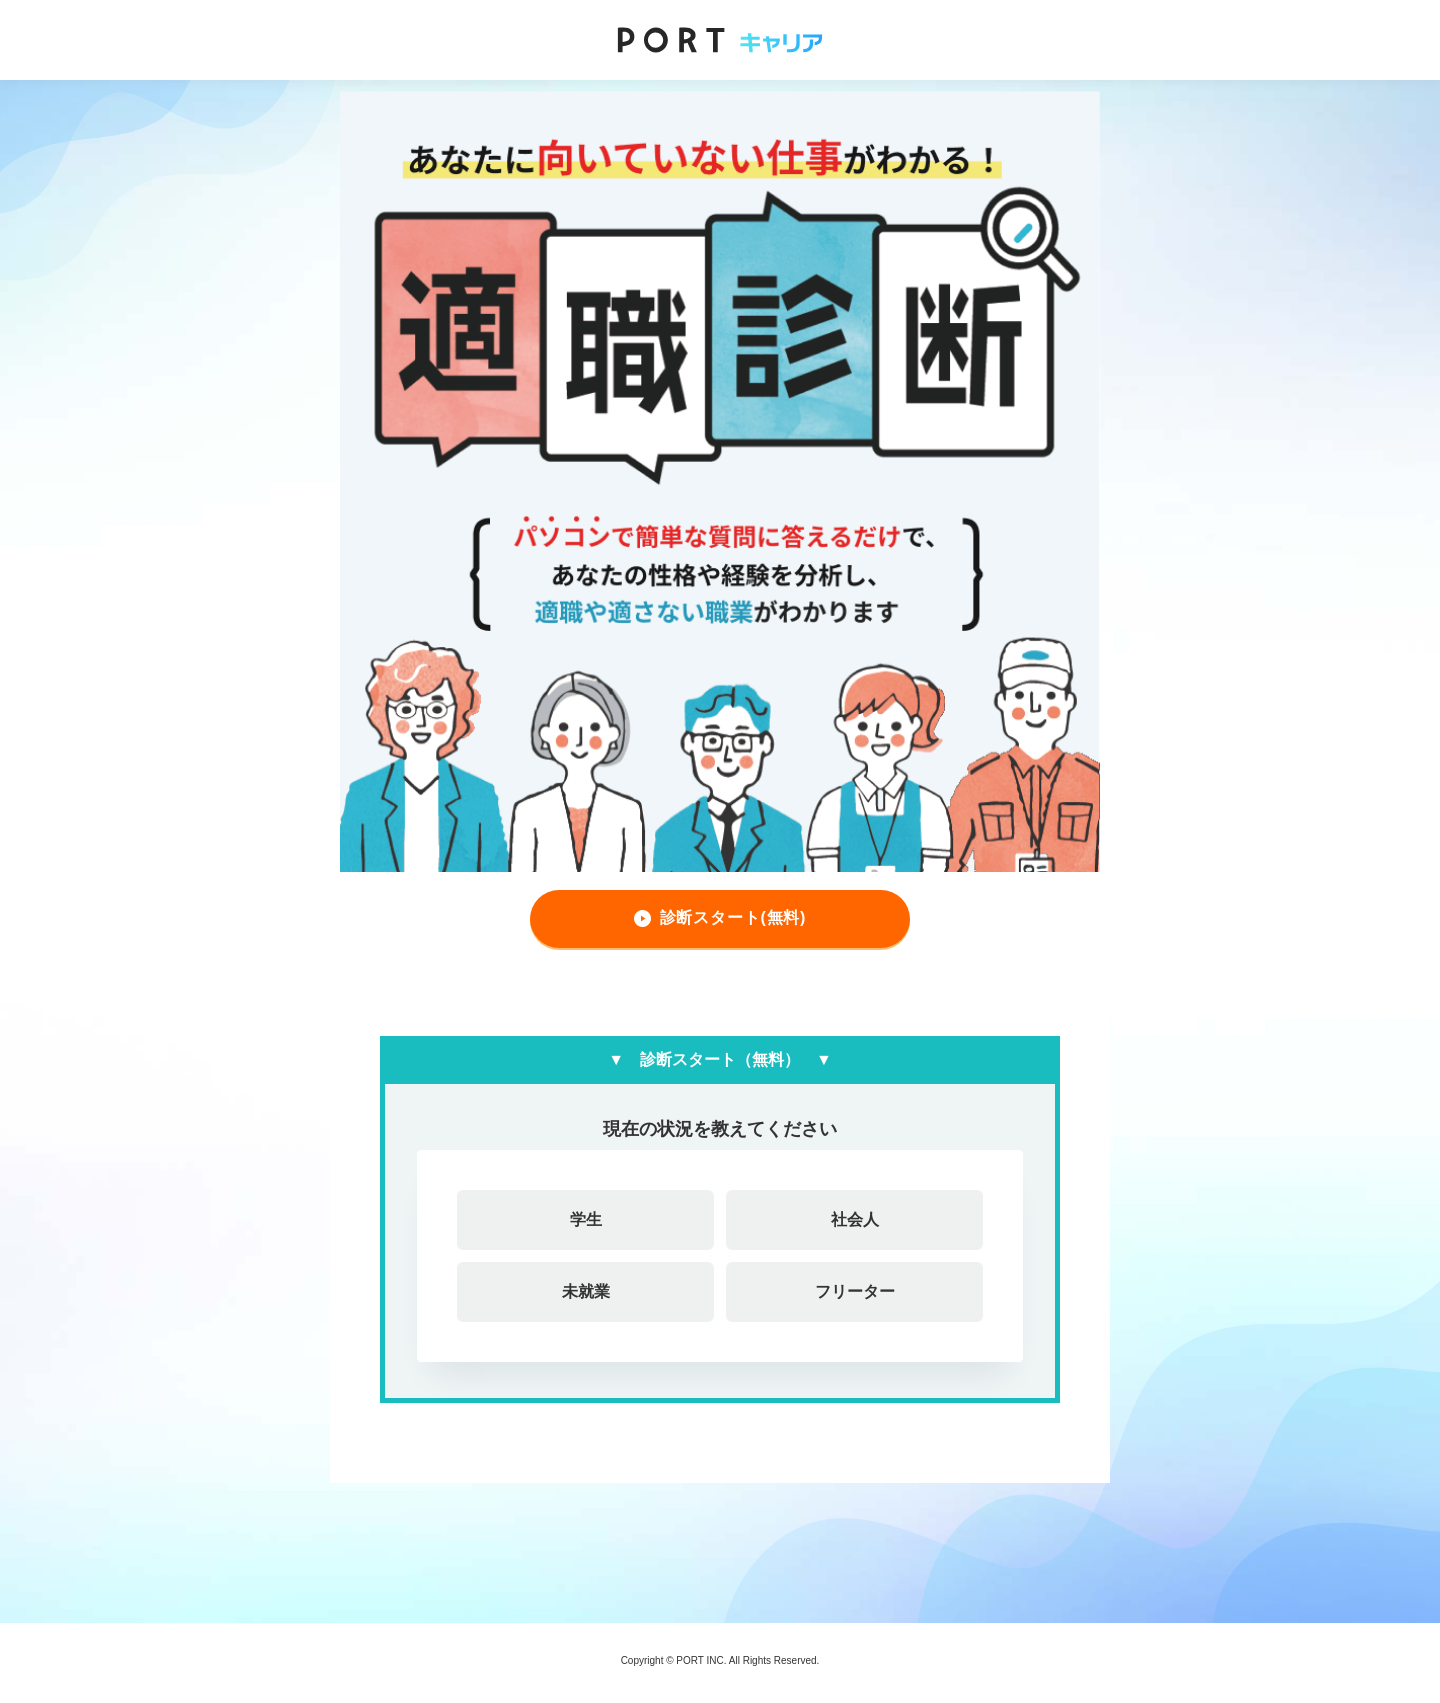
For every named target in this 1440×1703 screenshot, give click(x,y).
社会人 (855, 1219)
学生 (586, 1219)
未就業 (586, 1291)
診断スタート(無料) (733, 917)
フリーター (855, 1291)
